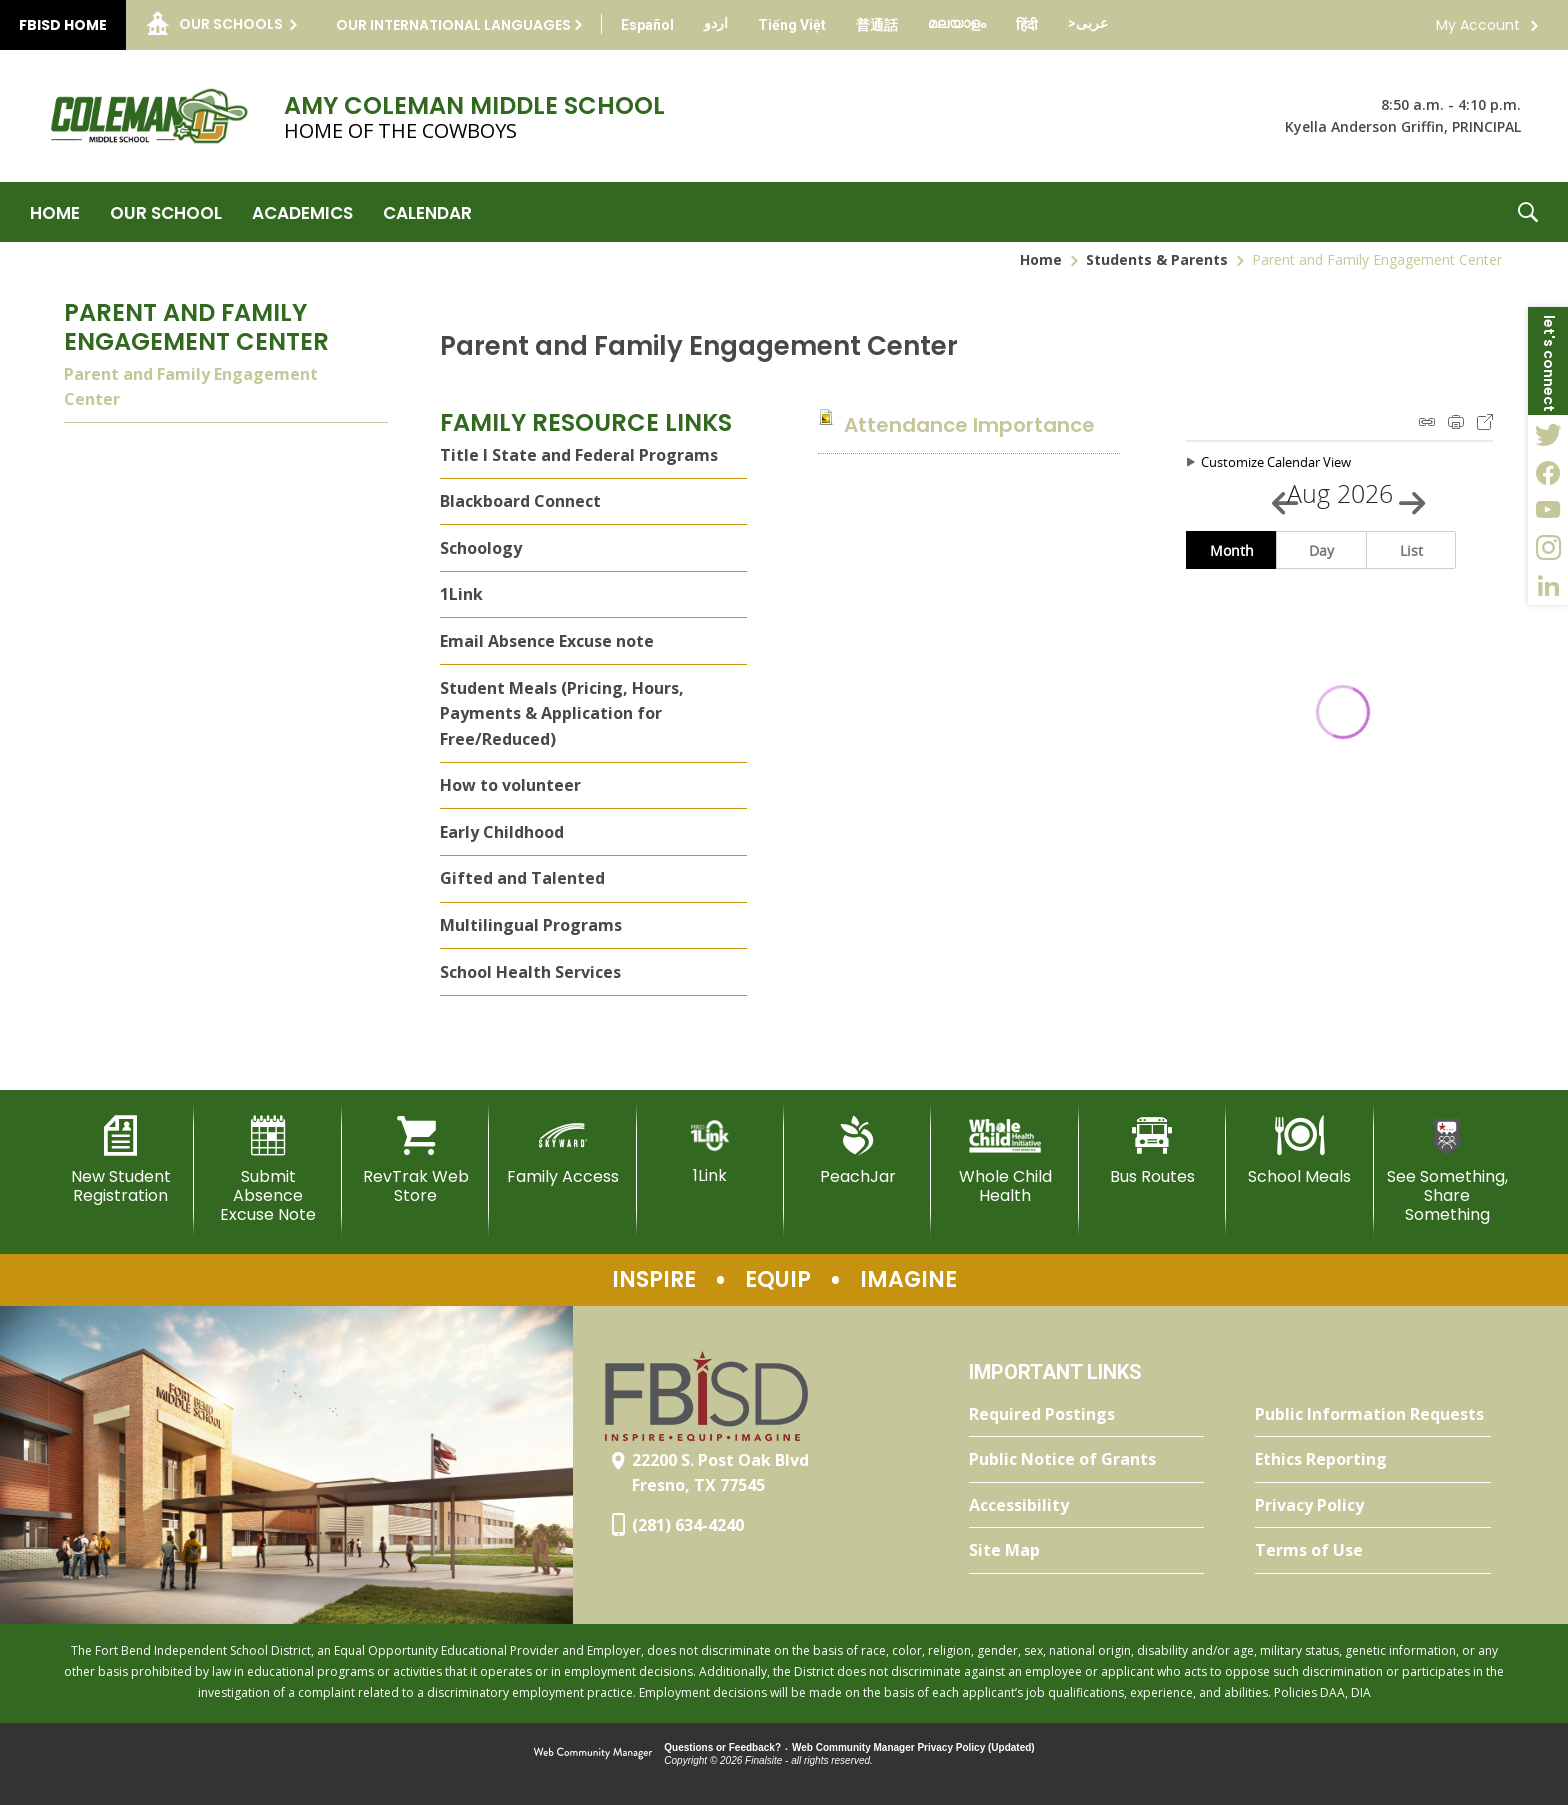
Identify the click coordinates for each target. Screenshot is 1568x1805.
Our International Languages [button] (453, 25)
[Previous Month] (1276, 494)
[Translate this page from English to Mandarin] (877, 25)
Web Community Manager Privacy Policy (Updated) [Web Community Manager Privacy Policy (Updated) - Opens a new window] (913, 1747)
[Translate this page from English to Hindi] (1027, 25)
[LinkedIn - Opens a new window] (1548, 586)
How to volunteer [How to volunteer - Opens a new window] (510, 785)
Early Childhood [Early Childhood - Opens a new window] (502, 832)
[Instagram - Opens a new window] (1548, 548)
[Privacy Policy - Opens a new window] (1373, 1506)
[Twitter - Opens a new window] (1548, 434)
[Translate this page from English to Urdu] (716, 23)
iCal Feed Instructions (1427, 422)
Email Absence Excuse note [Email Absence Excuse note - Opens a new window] (547, 641)
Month (1232, 550)
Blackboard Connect (520, 501)
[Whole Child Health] (1004, 1160)
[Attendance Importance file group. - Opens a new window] (969, 425)
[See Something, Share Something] (1447, 1170)
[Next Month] (1403, 494)
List (1411, 550)
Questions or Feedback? (722, 1747)
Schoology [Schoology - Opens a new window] (481, 548)
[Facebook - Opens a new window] (1548, 472)
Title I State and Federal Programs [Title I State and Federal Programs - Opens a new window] (579, 455)
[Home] (55, 212)
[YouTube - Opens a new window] (1548, 510)
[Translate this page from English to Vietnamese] (792, 25)
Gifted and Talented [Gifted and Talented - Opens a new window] (522, 878)
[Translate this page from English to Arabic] (1088, 23)
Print (1456, 422)
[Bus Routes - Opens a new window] (1152, 1151)
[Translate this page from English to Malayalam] (957, 23)
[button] (1528, 212)
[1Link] (710, 1150)
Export (1485, 422)
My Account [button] (1478, 25)
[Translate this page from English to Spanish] (647, 25)
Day (1321, 550)
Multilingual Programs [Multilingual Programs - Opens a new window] (531, 925)
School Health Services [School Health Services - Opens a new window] (530, 972)
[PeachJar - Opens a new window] (857, 1151)
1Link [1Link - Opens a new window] (461, 594)
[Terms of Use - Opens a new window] (1373, 1551)
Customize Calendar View (1276, 462)
